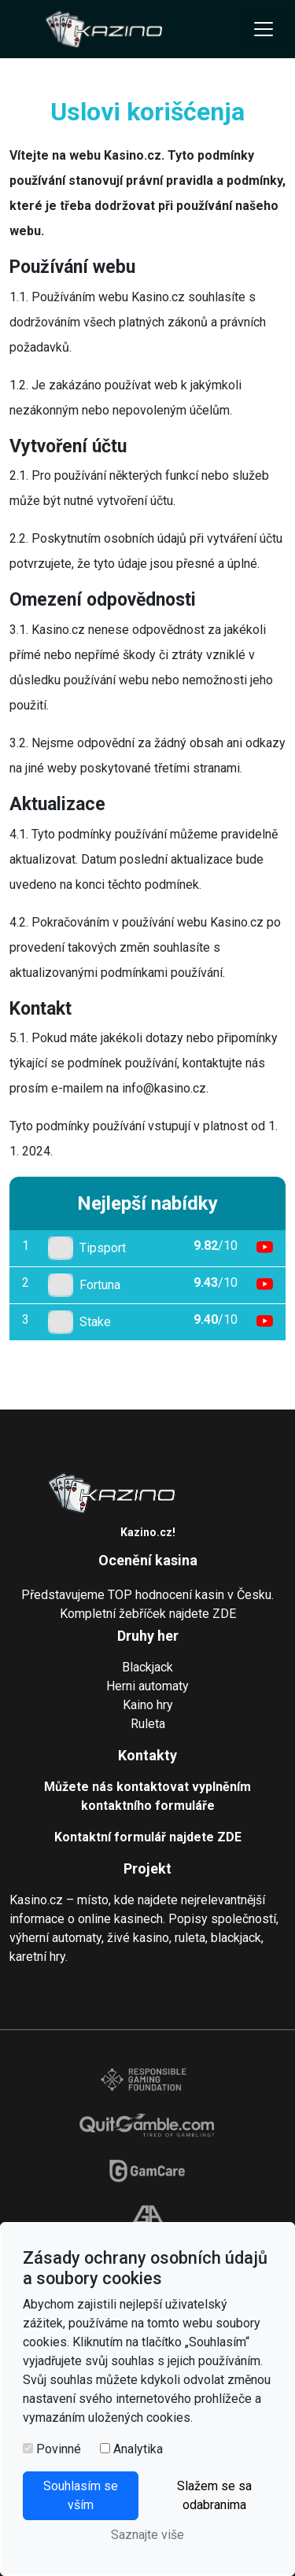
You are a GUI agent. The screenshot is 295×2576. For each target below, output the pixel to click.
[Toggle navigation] (264, 29)
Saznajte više (147, 2534)
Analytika (138, 2448)
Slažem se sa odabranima (214, 2495)
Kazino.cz (146, 1532)
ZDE (224, 1613)
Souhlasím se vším (80, 2495)
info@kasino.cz (164, 1088)
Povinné (58, 2448)
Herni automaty (147, 1686)
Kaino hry (148, 1704)
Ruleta (148, 1723)
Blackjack (147, 1667)
